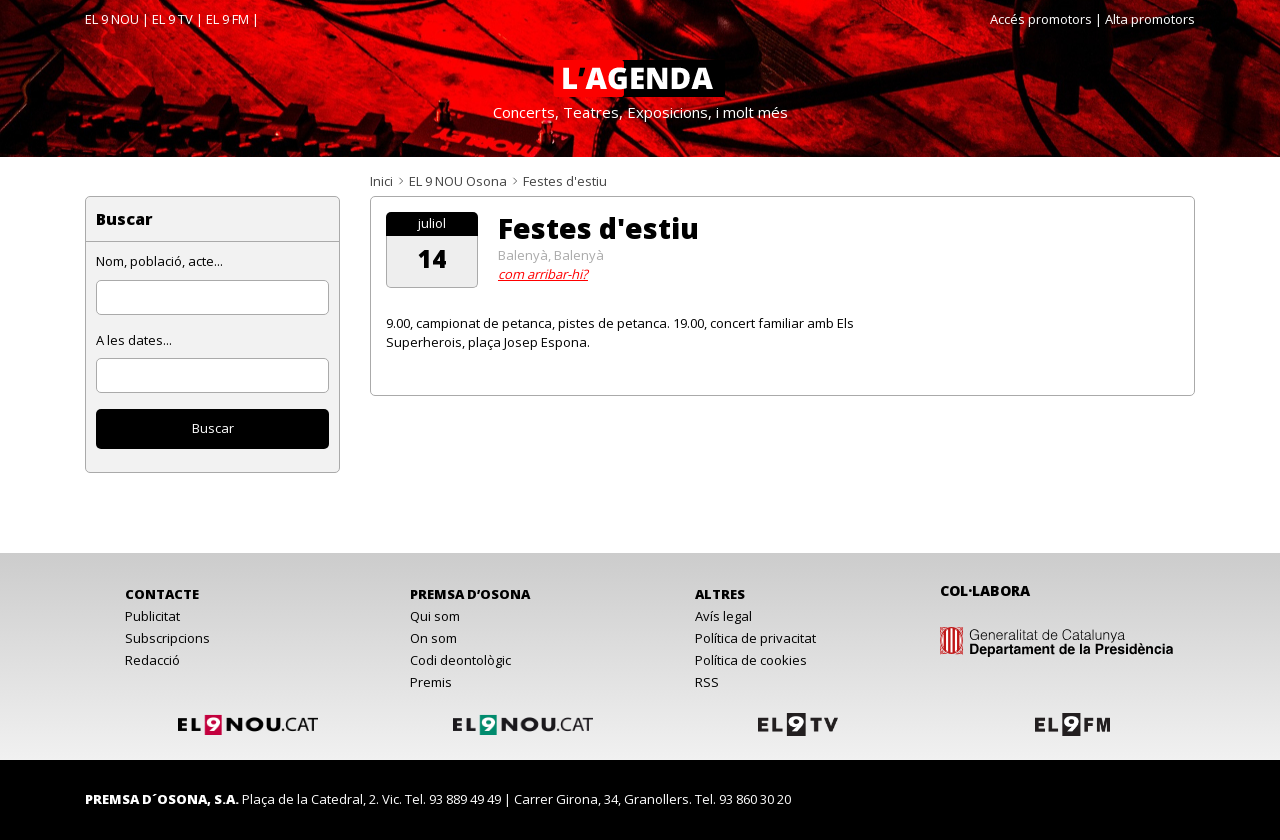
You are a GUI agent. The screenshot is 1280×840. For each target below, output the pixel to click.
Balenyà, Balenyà (551, 255)
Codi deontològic (460, 660)
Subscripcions (167, 638)
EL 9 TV (172, 19)
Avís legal (723, 616)
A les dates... (134, 340)
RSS (707, 682)
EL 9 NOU (112, 19)
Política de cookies (751, 660)
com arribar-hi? (543, 274)
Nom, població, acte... (159, 261)
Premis (431, 682)
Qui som (435, 616)
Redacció (152, 660)
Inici (381, 181)
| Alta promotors (1145, 19)
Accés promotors (1041, 19)
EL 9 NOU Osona (458, 181)
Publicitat (152, 616)
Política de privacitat (755, 638)
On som (433, 638)
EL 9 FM (227, 19)
